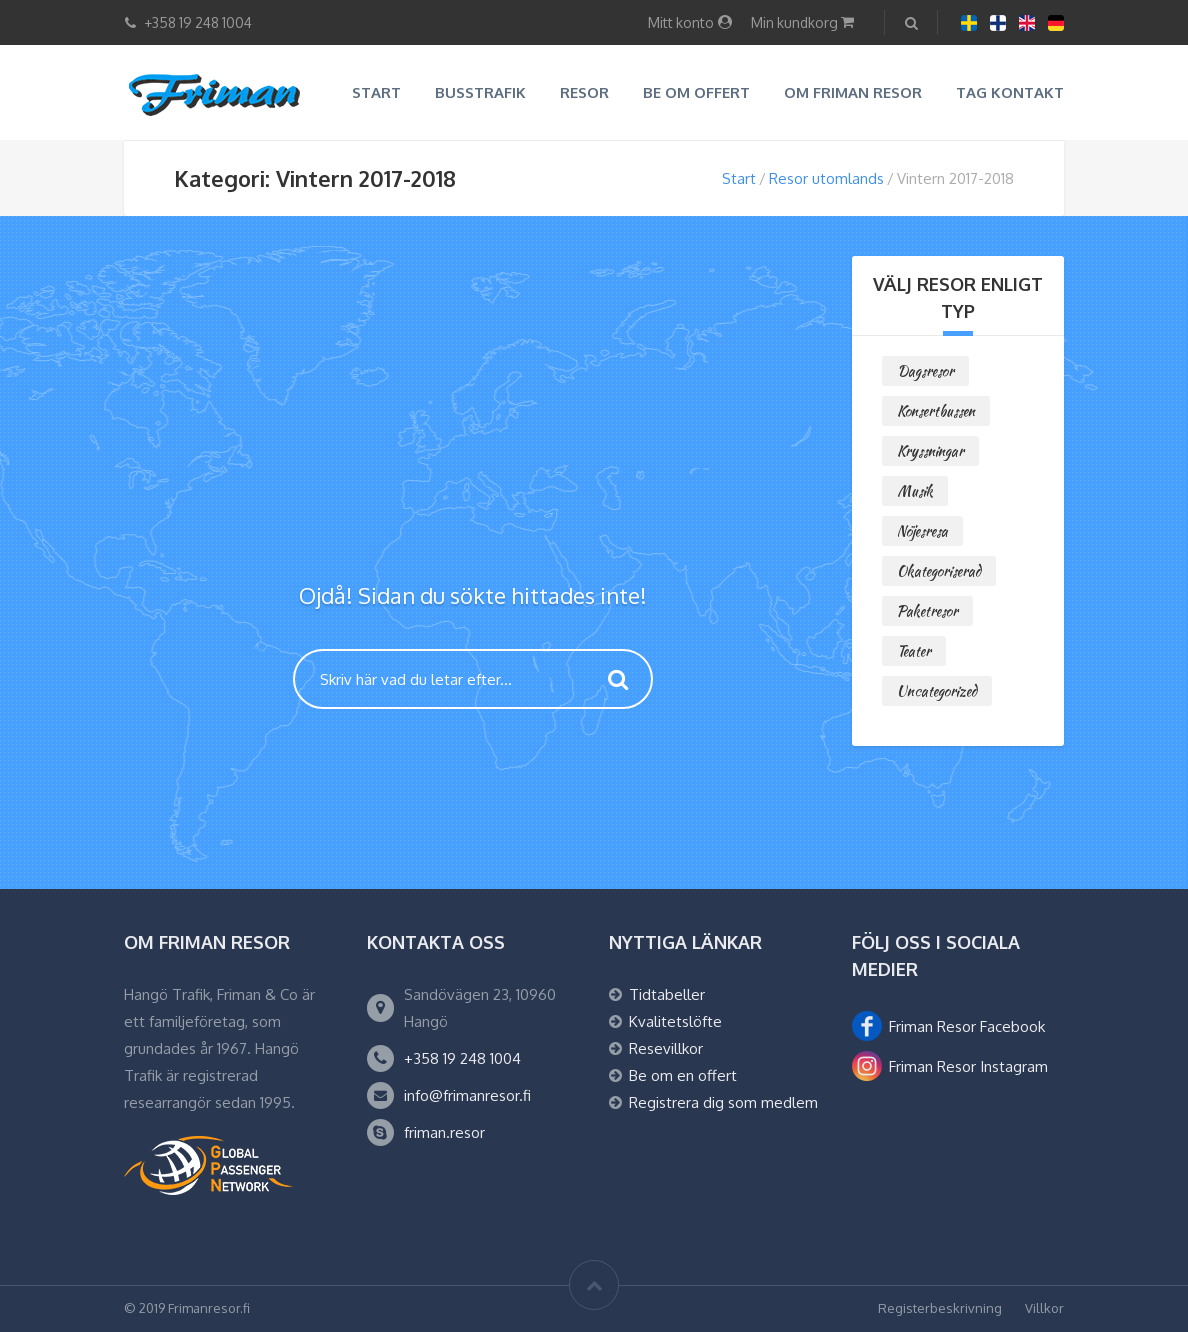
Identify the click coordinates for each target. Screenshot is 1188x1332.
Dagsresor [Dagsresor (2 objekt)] (925, 371)
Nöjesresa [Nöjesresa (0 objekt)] (922, 531)
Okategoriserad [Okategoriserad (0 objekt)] (939, 571)
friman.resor (444, 1132)
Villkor (1044, 1308)
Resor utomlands (826, 178)
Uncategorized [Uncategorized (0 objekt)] (937, 691)
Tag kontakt (1010, 92)
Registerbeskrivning (940, 1308)
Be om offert (696, 92)
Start (376, 92)
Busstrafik (480, 92)
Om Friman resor (853, 92)
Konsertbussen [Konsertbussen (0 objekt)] (936, 411)
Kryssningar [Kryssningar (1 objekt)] (930, 451)
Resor (584, 92)
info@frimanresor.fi (467, 1095)
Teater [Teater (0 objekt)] (914, 651)
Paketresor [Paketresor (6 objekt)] (927, 611)
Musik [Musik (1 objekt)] (915, 491)
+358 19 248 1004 (462, 1058)
